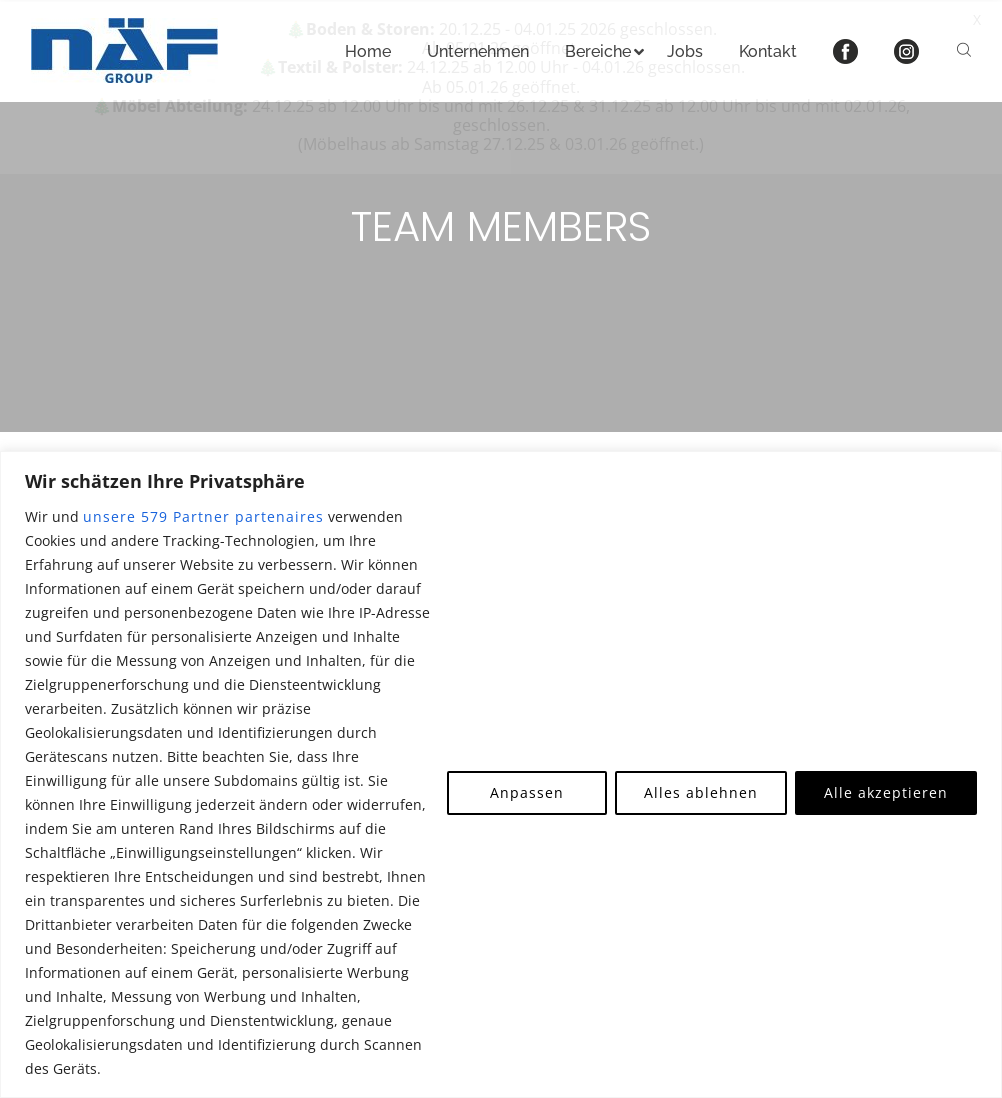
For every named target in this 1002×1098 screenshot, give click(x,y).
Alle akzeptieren (886, 792)
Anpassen (527, 792)
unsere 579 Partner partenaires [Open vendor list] (203, 516)
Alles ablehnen (701, 792)
